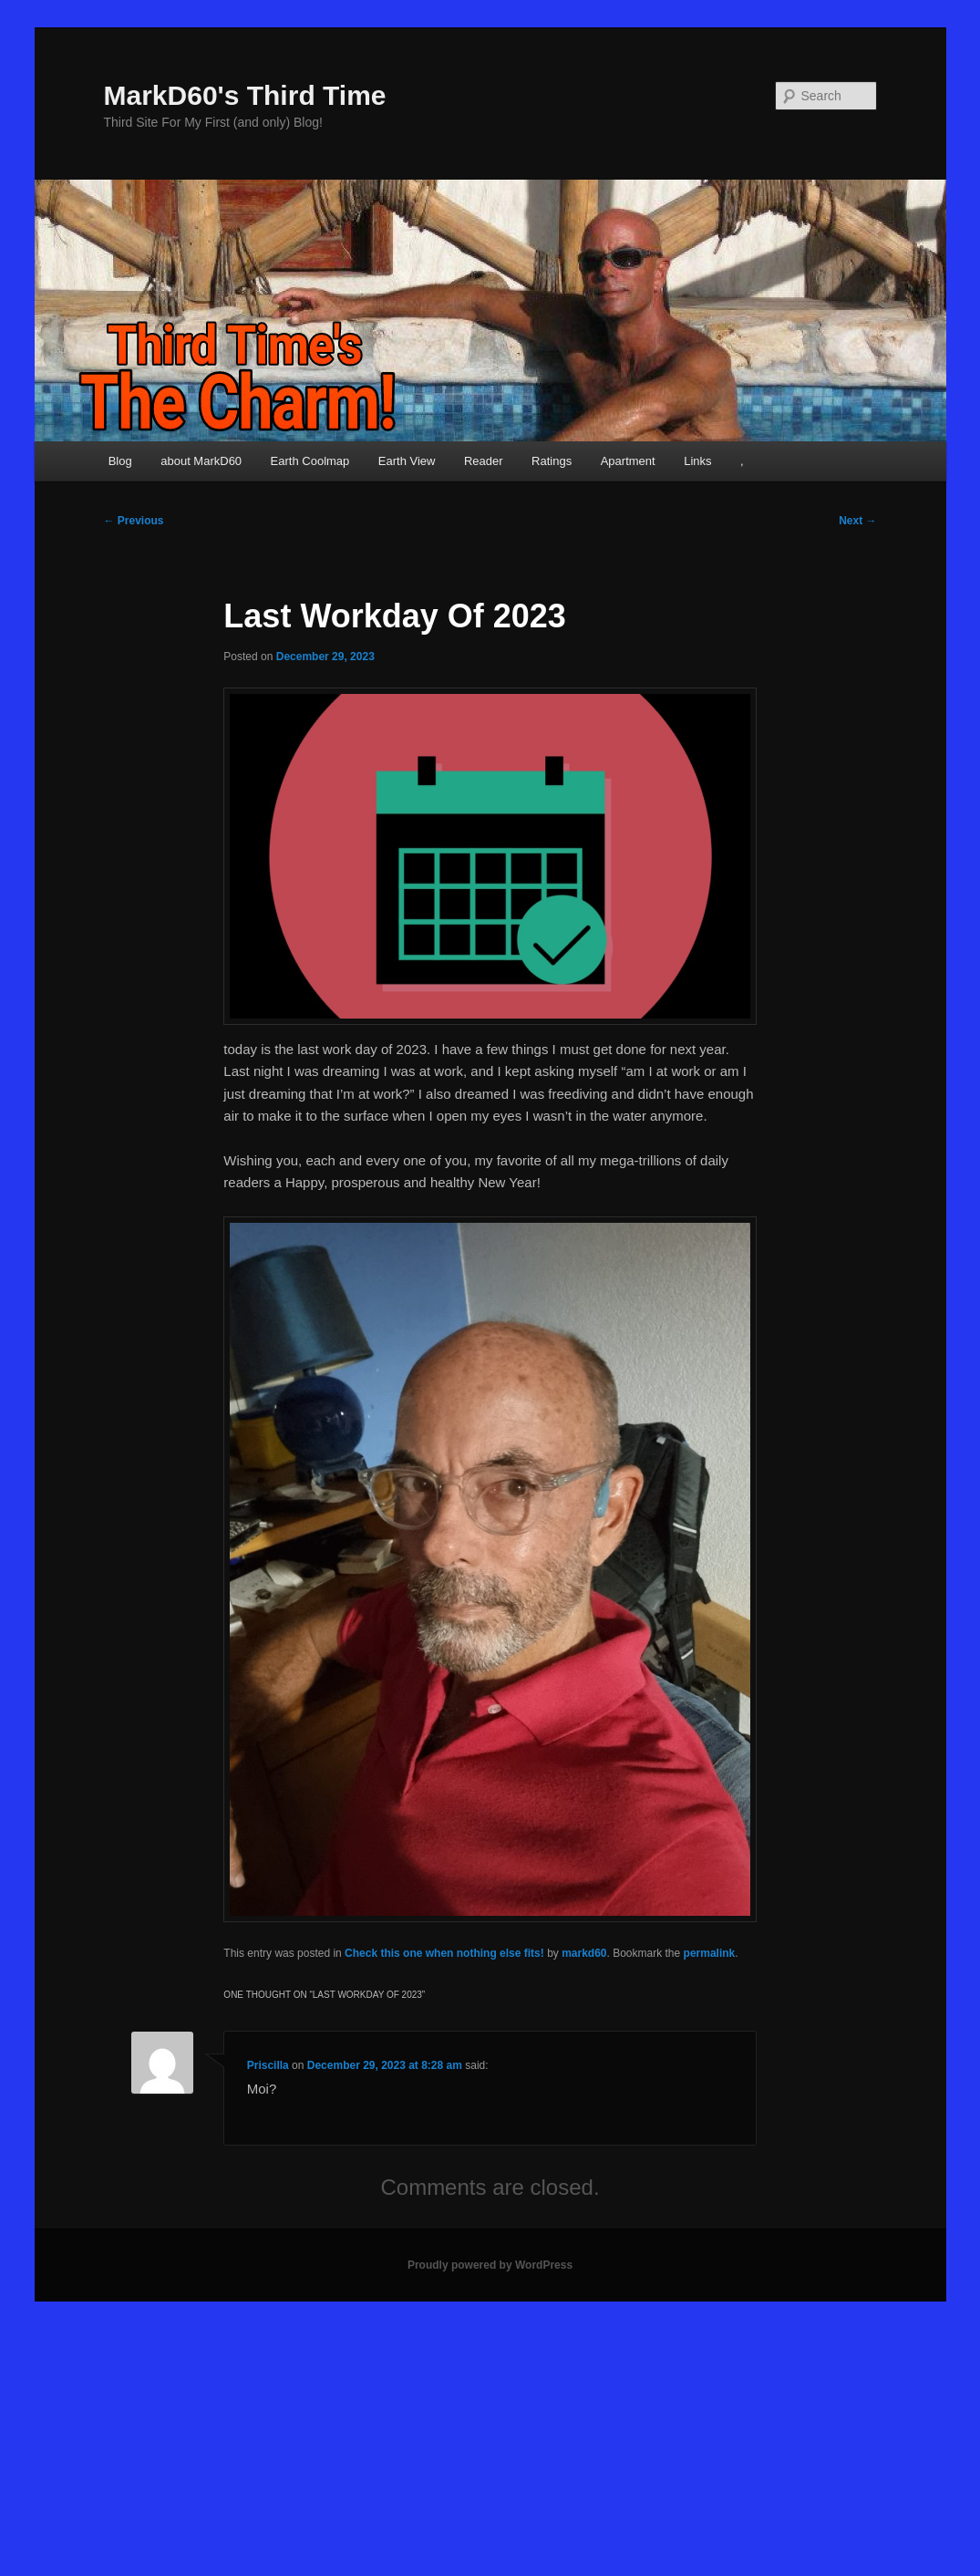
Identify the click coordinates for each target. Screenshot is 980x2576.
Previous (134, 520)
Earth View (407, 461)
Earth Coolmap (310, 461)
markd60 (584, 1953)
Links (697, 461)
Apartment (628, 461)
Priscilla (268, 2065)
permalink (710, 1953)
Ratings (551, 461)
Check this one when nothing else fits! (444, 1953)
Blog (120, 461)
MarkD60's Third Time (245, 95)
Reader (483, 461)
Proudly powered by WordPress (490, 2265)
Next (857, 520)
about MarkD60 (201, 461)
